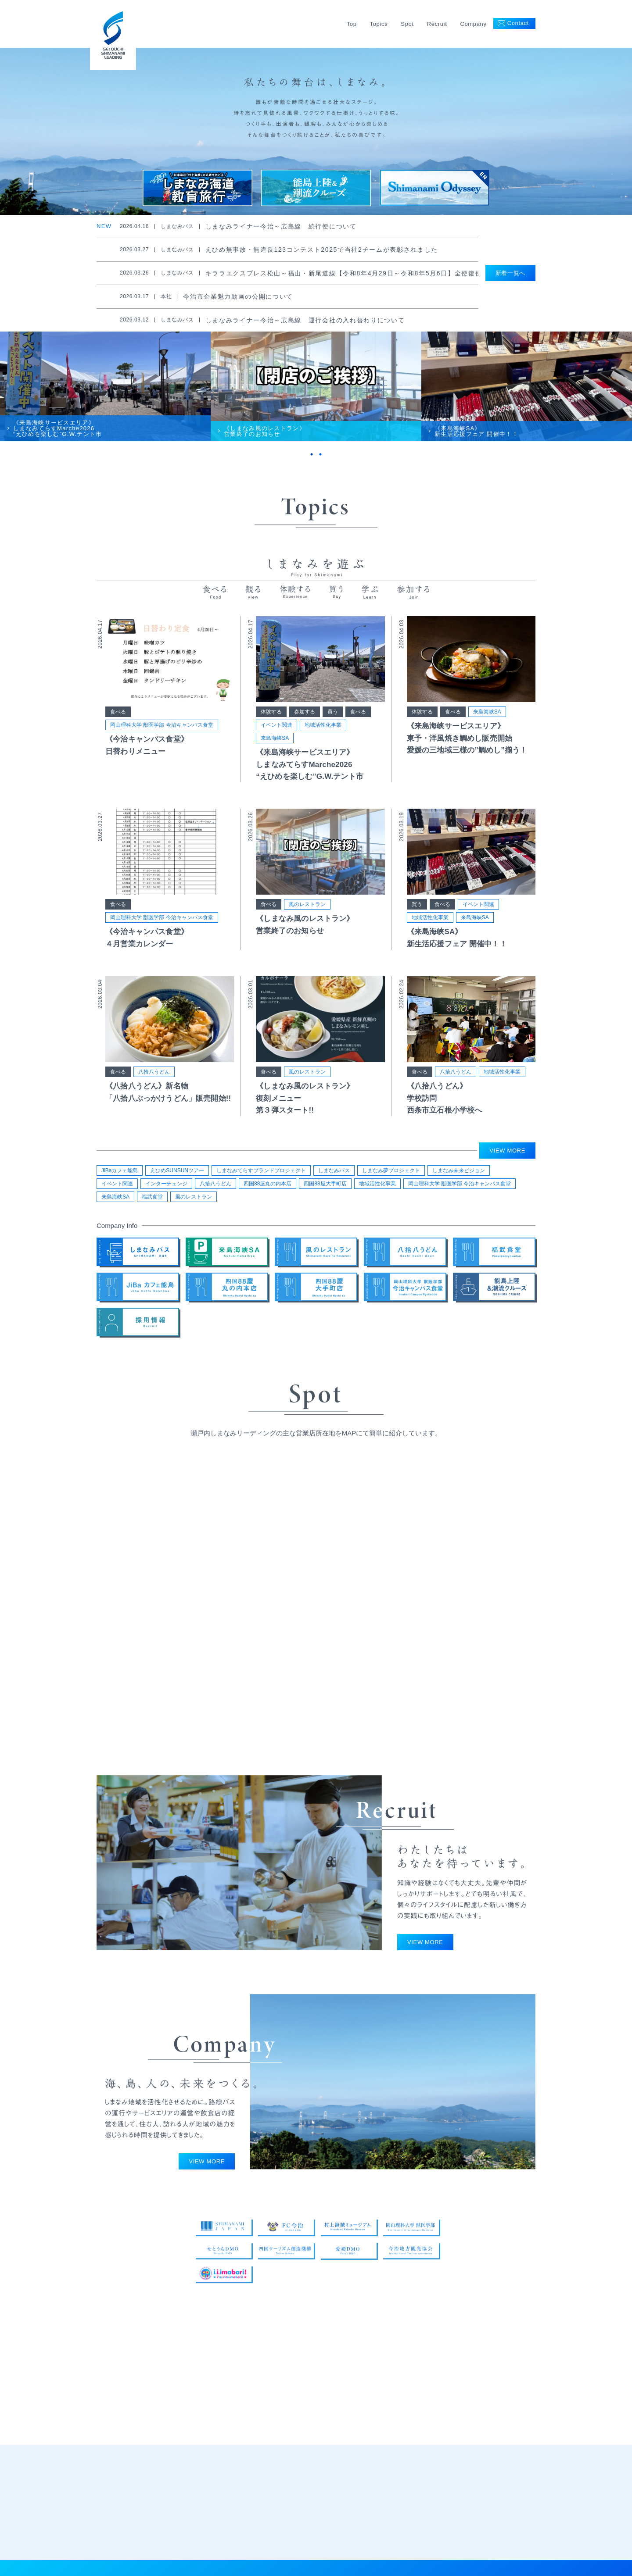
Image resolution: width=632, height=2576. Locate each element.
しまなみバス (334, 1175)
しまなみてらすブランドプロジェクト (261, 1175)
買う (332, 725)
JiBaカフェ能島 (119, 1175)
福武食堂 (152, 1201)
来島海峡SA (275, 752)
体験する (271, 725)
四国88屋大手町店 (325, 1188)
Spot (407, 24)
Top (352, 24)
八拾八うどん (154, 1085)
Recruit (437, 24)
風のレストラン (307, 918)
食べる (118, 725)
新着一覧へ (510, 273)
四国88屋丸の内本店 (267, 1188)
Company (473, 24)
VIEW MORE (507, 1155)
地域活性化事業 (323, 738)
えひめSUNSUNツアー (177, 1175)
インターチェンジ (166, 1188)
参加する (304, 725)
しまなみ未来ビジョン (458, 1175)
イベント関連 (276, 738)
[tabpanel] (105, 395)
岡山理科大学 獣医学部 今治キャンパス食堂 (161, 738)
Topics (379, 24)
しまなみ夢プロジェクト (391, 1175)
